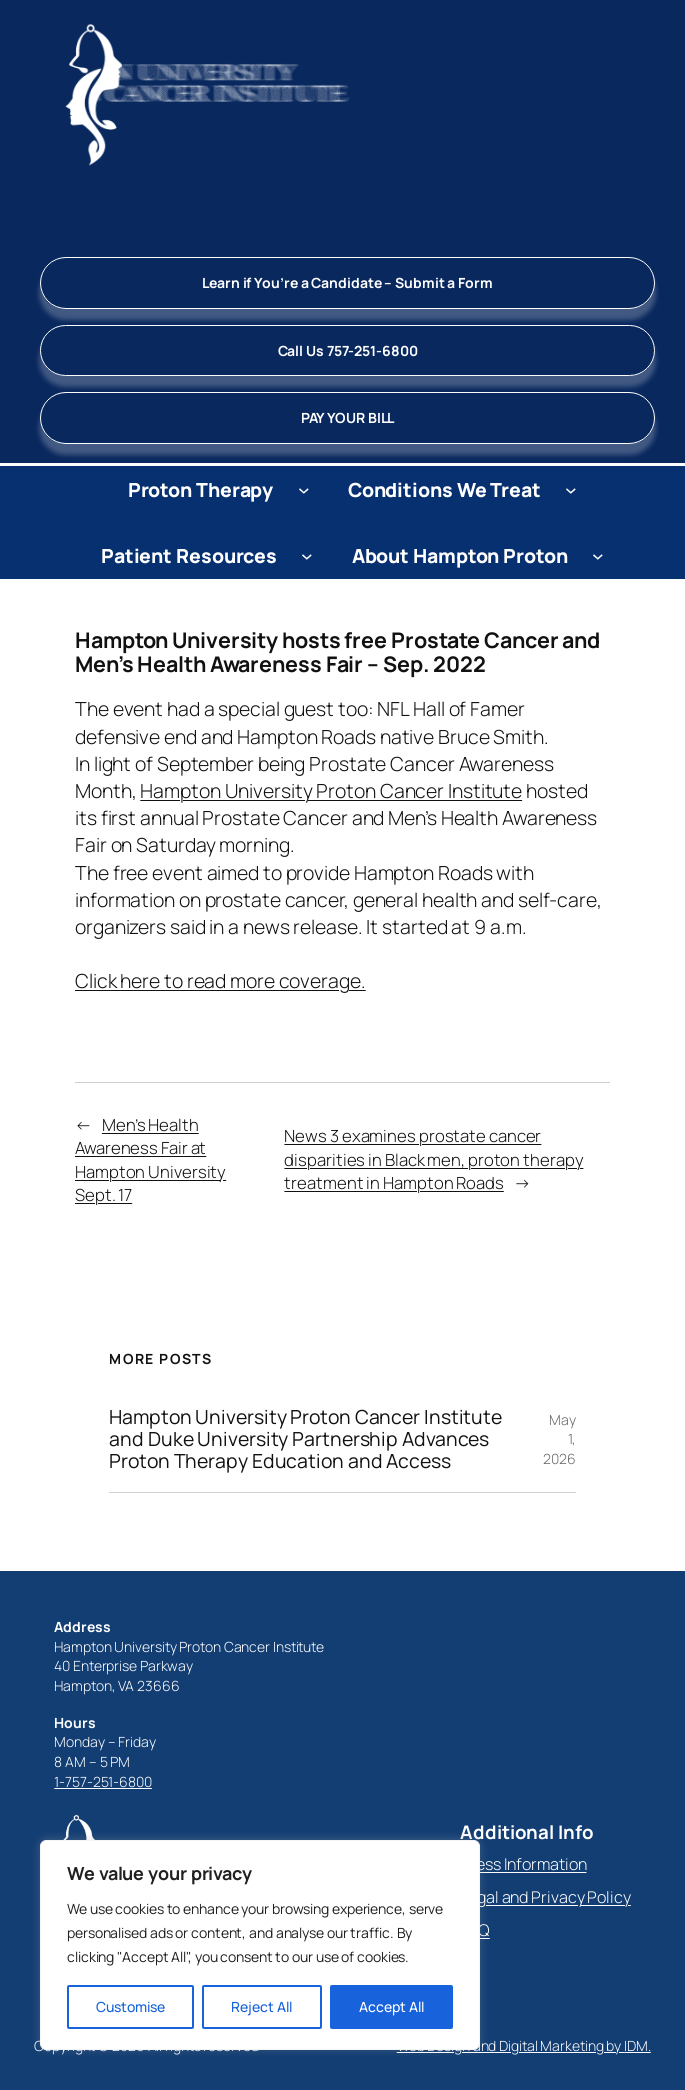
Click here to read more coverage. (220, 980)
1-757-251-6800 (103, 1781)
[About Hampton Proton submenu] (598, 555)
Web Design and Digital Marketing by (510, 2045)
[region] (260, 1945)
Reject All (261, 2006)
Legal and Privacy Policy (545, 1897)
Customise (130, 2006)
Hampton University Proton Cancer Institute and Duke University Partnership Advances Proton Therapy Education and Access (305, 1439)
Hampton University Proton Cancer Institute (331, 790)
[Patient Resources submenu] (307, 555)
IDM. (637, 2045)
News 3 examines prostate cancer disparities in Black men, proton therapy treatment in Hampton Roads (433, 1159)
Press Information (523, 1864)
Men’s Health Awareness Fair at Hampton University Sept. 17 (150, 1159)
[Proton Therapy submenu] (304, 490)
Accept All (391, 2006)
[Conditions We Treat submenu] (571, 490)
